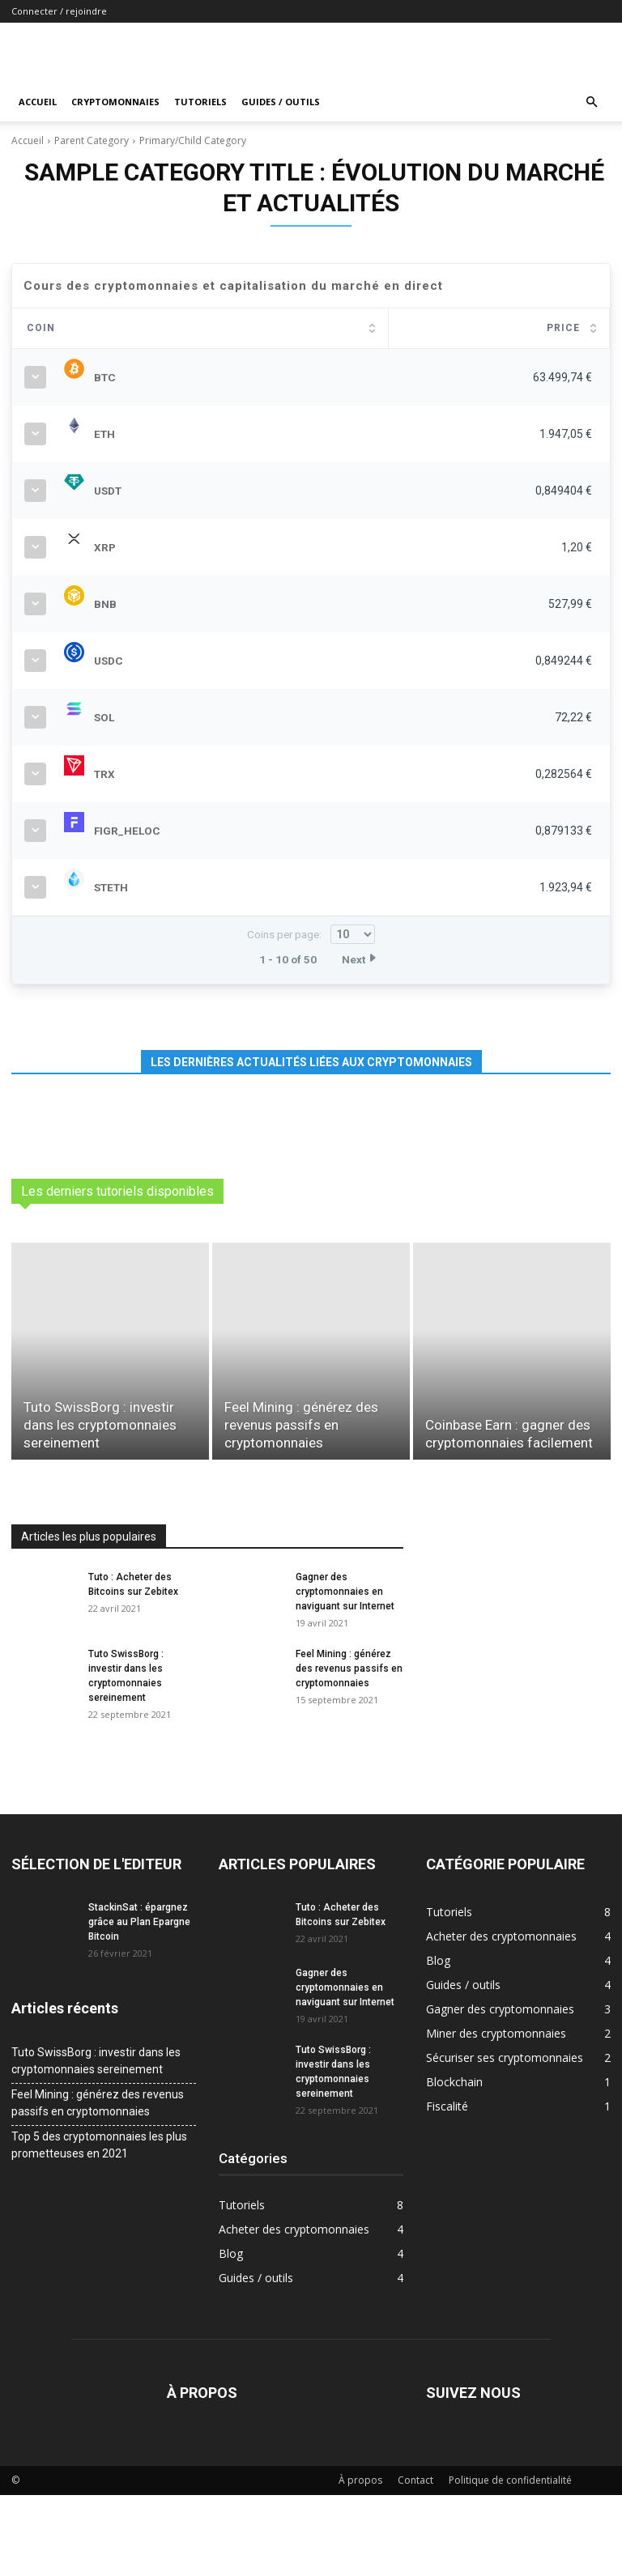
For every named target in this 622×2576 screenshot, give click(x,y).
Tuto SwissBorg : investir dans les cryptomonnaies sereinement (96, 2142)
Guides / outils (280, 102)
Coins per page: (311, 1015)
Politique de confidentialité (510, 2561)
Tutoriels (200, 102)
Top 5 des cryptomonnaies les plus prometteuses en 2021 (99, 2226)
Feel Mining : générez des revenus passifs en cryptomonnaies (349, 1749)
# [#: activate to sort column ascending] (30, 328)
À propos (360, 2561)
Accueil (38, 102)
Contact (415, 2561)
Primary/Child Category (192, 140)
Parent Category (91, 140)
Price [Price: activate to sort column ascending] (323, 328)
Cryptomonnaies (115, 102)
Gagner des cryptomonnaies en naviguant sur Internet (345, 1672)
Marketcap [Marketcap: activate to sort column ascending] (447, 328)
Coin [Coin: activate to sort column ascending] (110, 328)
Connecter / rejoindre (59, 11)
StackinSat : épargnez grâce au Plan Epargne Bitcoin (139, 2003)
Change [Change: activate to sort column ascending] (556, 328)
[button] (591, 102)
